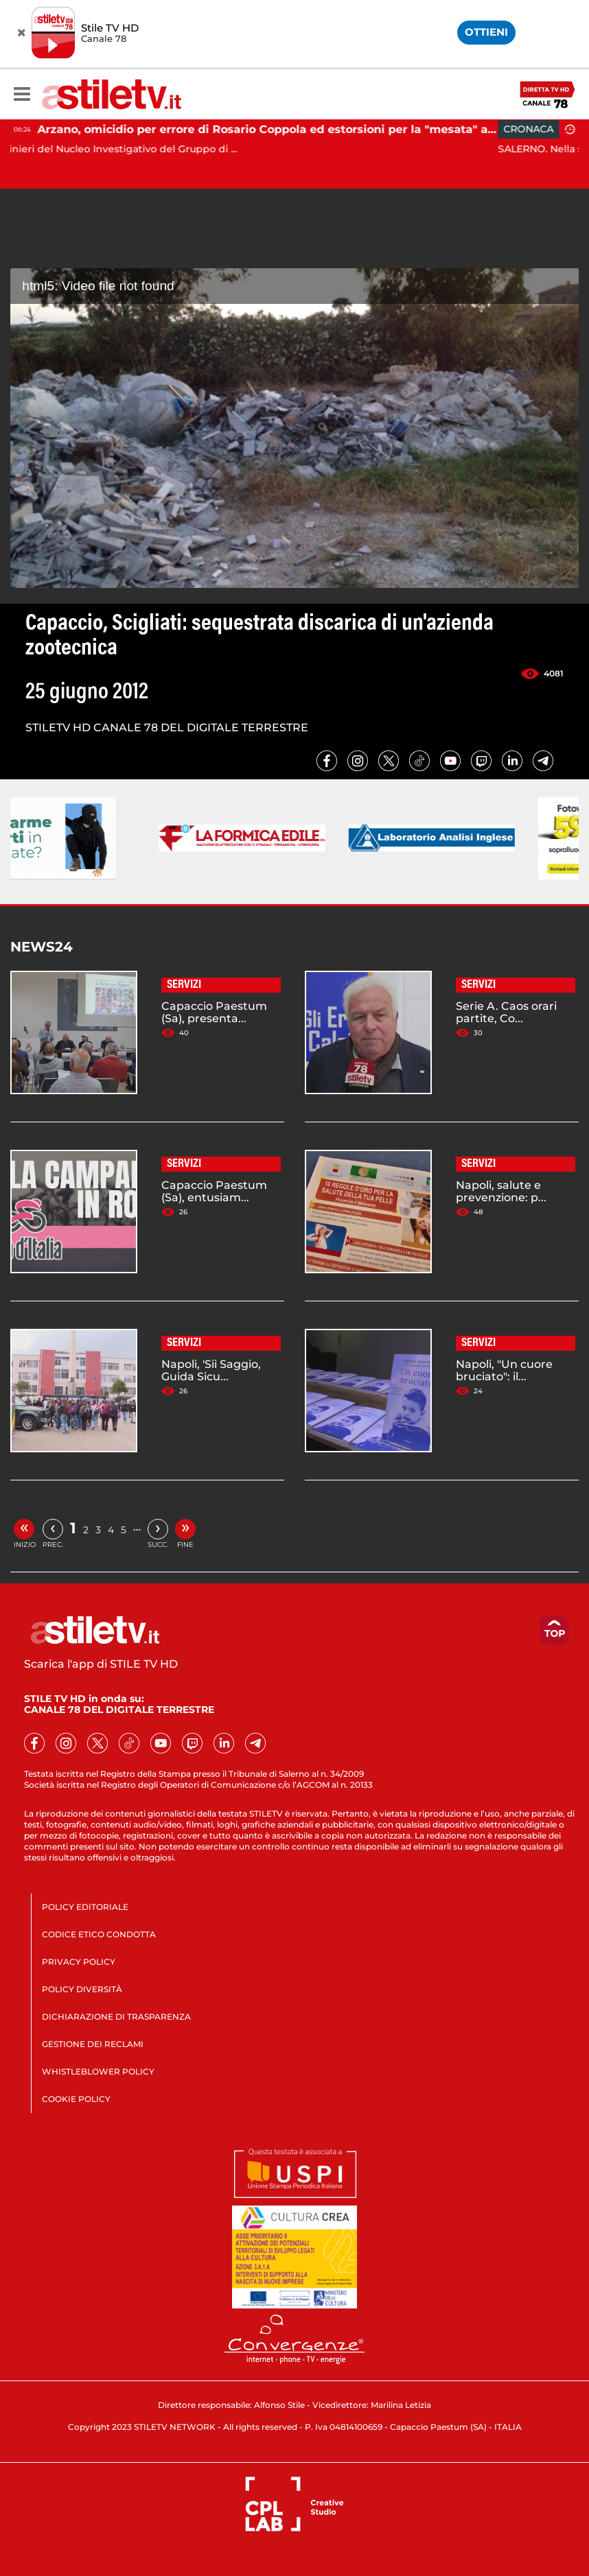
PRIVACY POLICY (78, 1962)
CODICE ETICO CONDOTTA (99, 1934)
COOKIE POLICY (76, 2099)
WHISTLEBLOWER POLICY (98, 2071)
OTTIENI (486, 31)
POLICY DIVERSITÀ (82, 1989)
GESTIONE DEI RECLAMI (92, 2044)
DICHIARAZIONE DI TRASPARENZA (116, 2016)
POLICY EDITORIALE (85, 1907)
